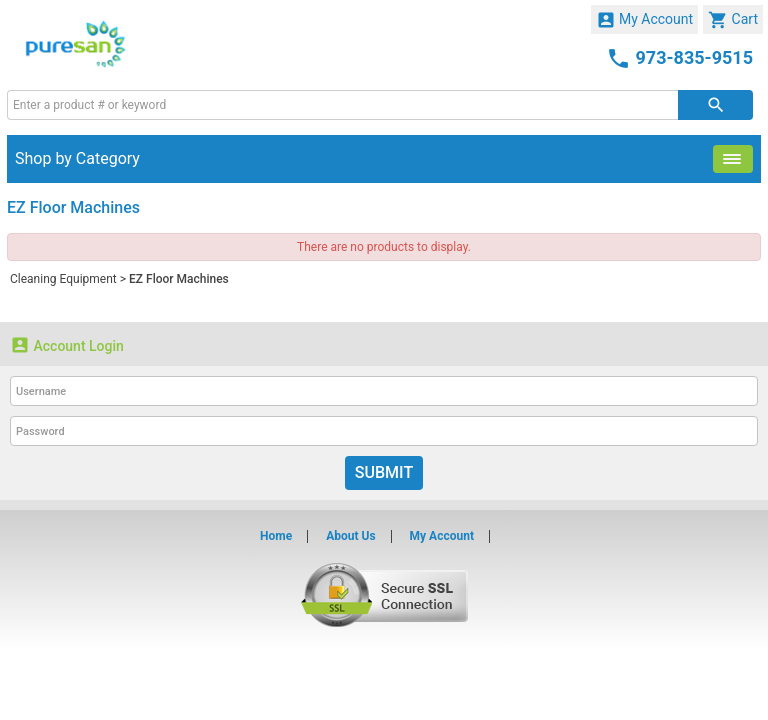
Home (276, 536)
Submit (384, 472)
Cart (733, 20)
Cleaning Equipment (63, 279)
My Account (645, 20)
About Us (350, 536)
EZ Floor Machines (179, 279)
